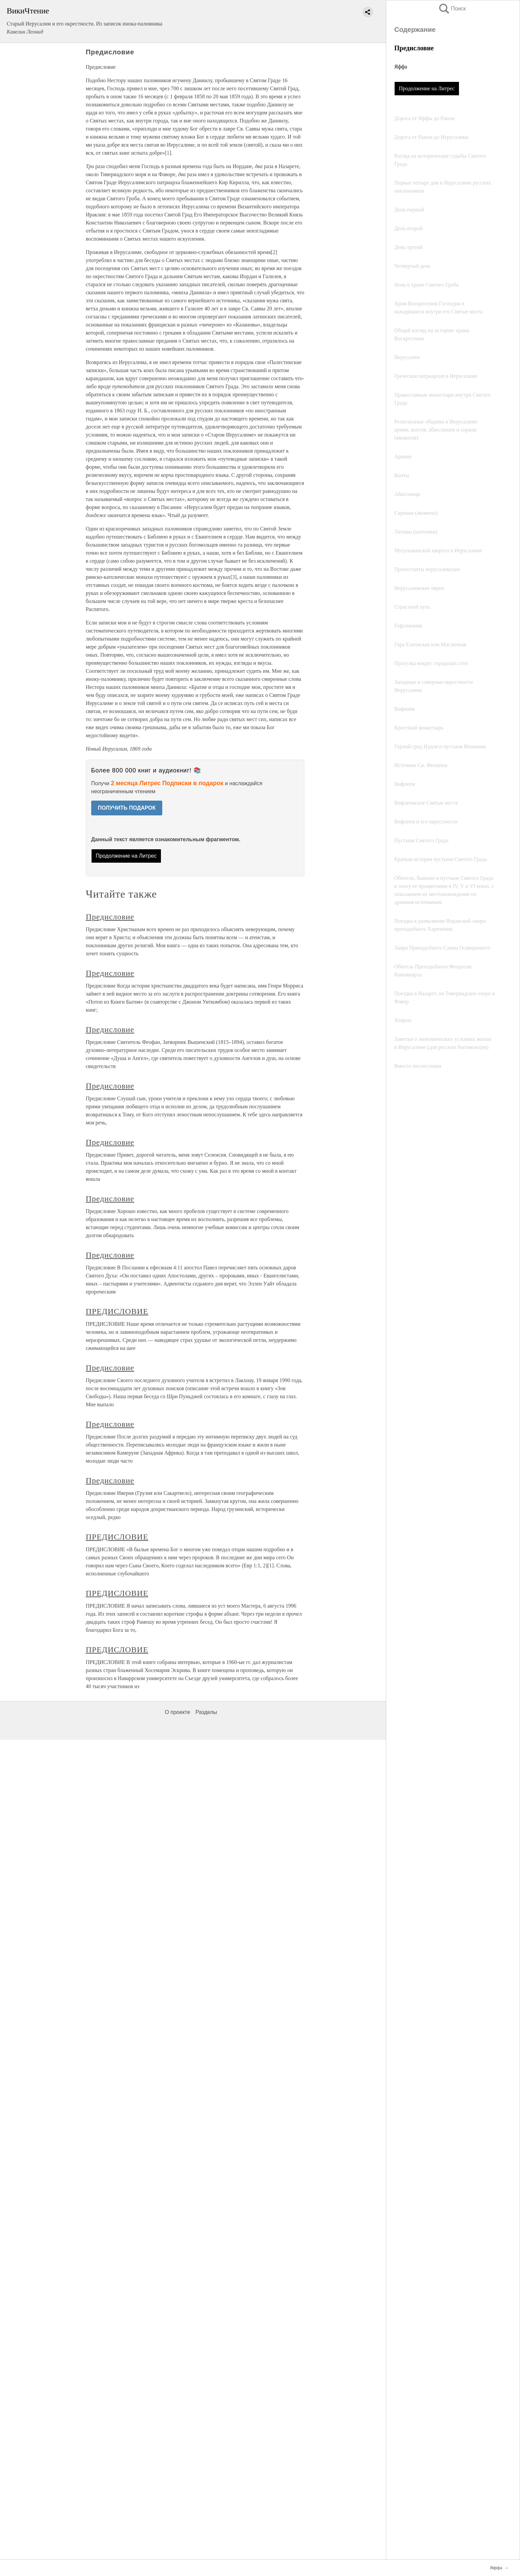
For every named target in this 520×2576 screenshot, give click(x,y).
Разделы (206, 1712)
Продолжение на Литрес (427, 88)
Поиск (452, 8)
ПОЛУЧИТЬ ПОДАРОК (127, 808)
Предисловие (110, 916)
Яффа (400, 66)
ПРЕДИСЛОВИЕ (117, 1311)
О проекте (177, 1712)
